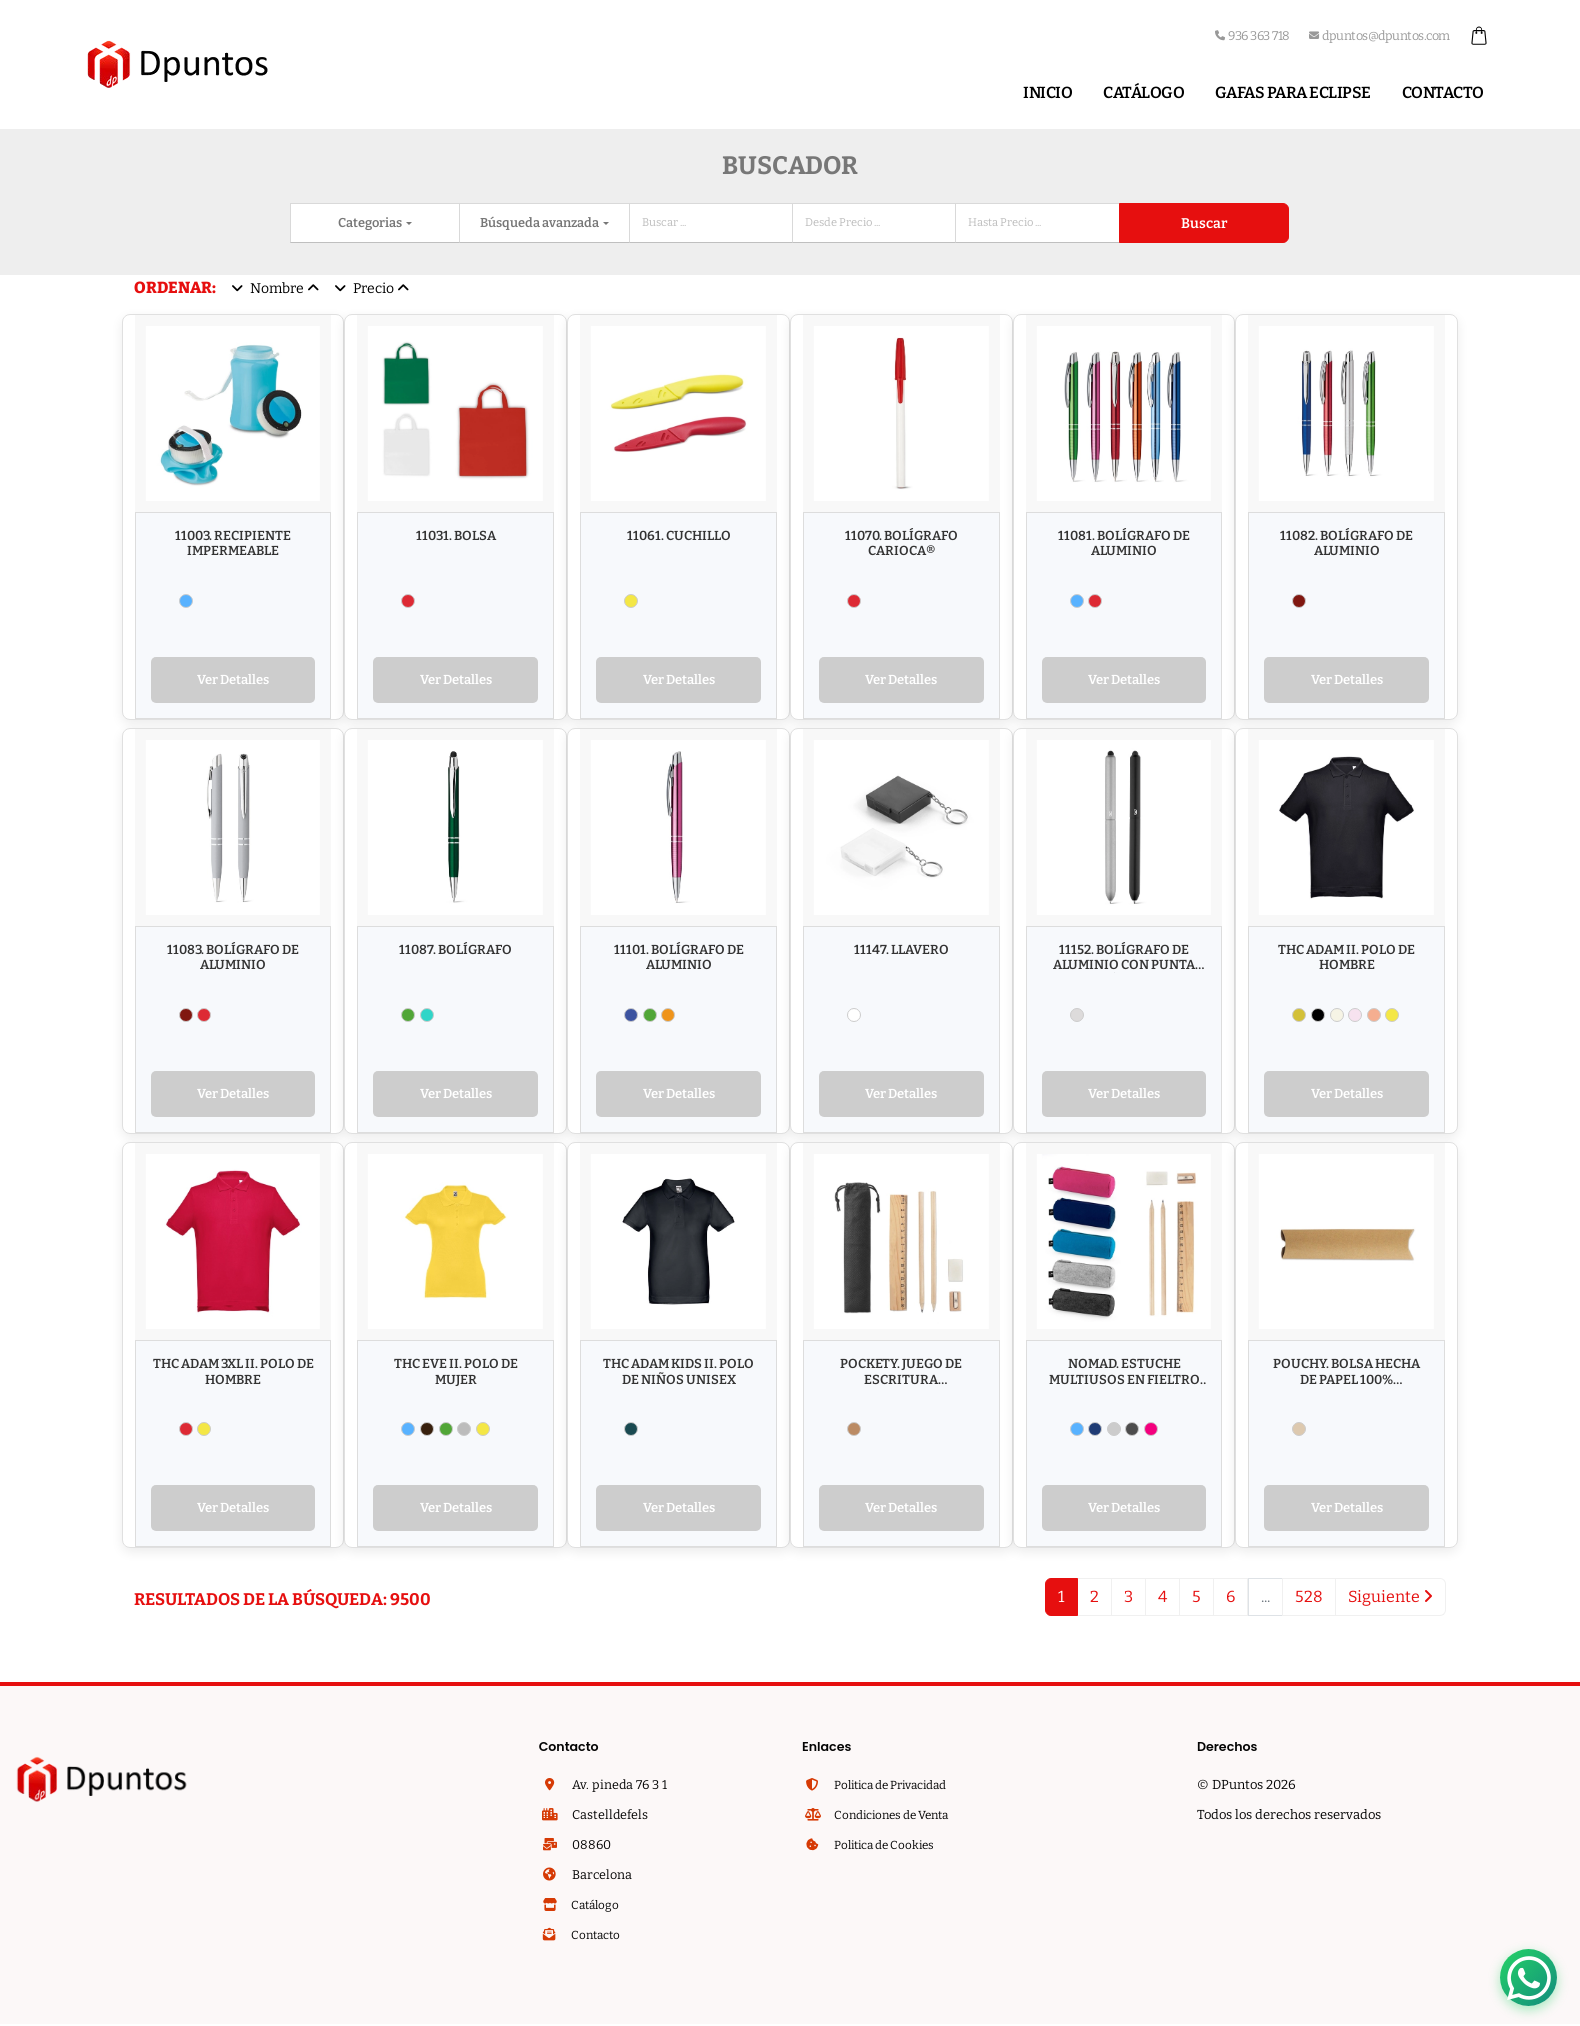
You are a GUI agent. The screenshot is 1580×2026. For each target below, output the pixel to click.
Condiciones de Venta (897, 1821)
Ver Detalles (233, 681)
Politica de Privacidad (897, 1791)
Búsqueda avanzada (540, 222)
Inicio (1047, 92)
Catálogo (1143, 92)
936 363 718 (1252, 35)
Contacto (1443, 92)
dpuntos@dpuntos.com (1379, 35)
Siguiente (1390, 1603)
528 (1309, 1603)
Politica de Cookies (889, 1851)
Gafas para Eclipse (1293, 92)
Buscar (1204, 223)
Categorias (371, 222)
